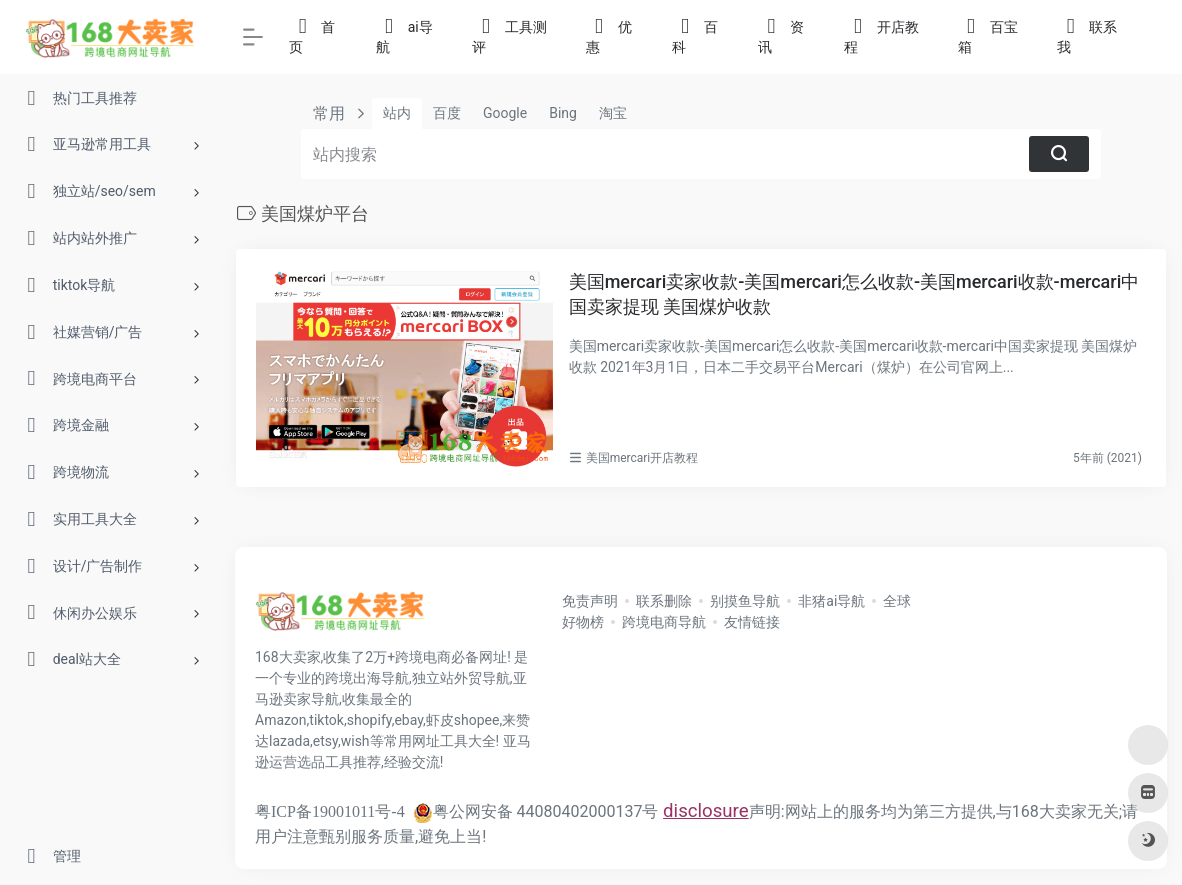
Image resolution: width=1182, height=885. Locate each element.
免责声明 (590, 601)
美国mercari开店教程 (642, 458)
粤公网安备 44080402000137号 (536, 811)
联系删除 (664, 601)
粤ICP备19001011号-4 (330, 811)
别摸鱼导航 (745, 601)
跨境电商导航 (664, 622)
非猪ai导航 (831, 601)
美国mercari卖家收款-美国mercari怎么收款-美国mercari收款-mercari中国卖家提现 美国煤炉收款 (854, 294)
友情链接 (752, 622)
